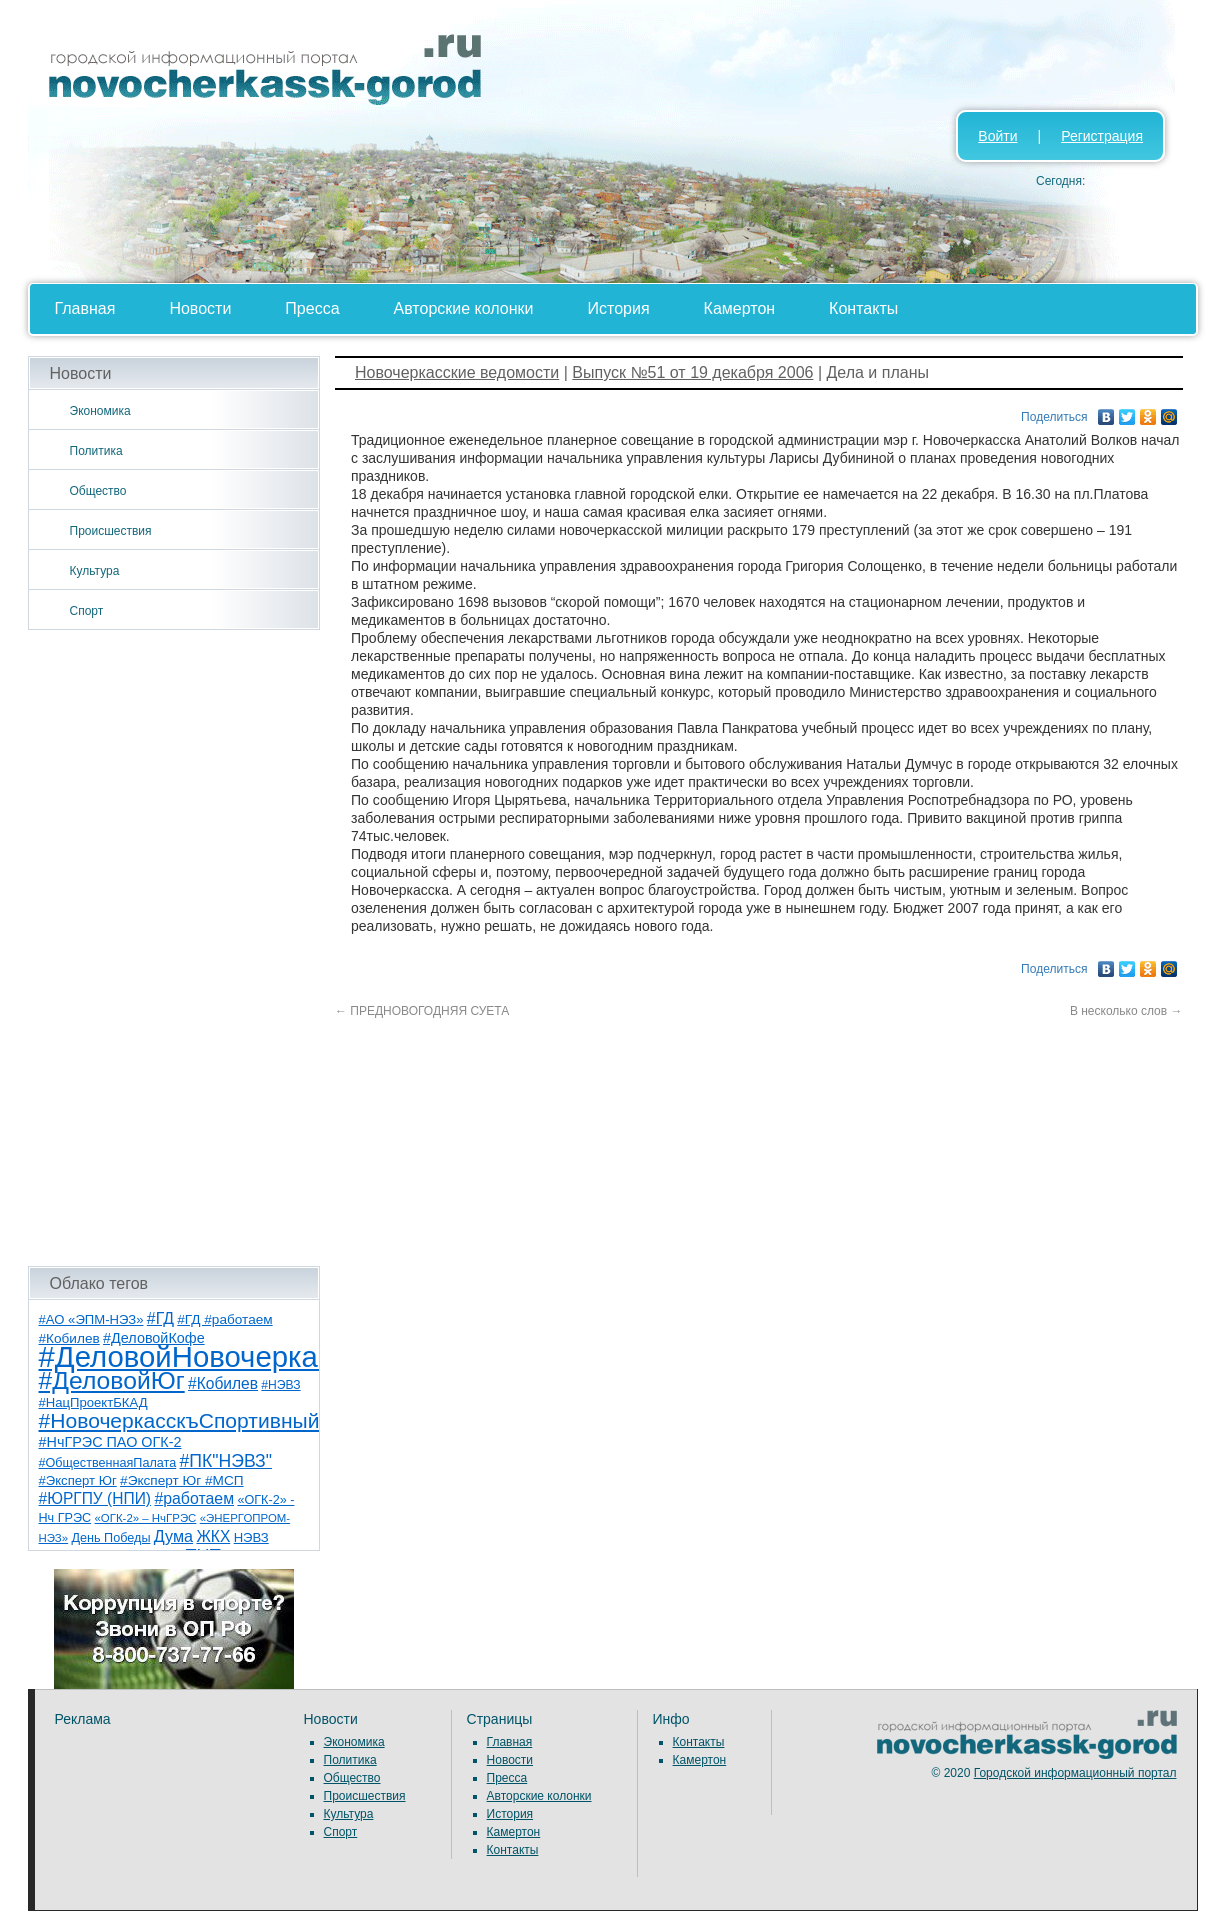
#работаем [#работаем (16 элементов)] (194, 1498)
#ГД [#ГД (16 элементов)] (160, 1318)
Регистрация (1102, 136)
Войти (997, 136)
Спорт (87, 611)
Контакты (863, 308)
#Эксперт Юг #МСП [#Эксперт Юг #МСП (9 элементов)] (182, 1480)
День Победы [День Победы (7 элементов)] (110, 1538)
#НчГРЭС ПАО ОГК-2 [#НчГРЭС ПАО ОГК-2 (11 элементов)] (110, 1442)
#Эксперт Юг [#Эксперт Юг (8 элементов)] (78, 1480)
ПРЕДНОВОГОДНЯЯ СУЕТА (422, 1011)
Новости (200, 308)
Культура (95, 571)
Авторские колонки (464, 308)
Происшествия (111, 531)
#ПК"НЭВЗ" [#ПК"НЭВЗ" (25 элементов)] (226, 1461)
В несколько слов (1126, 1011)
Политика (96, 451)
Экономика (100, 411)
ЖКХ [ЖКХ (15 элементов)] (213, 1536)
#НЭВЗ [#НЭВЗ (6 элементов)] (280, 1385)
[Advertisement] (174, 948)
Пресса (312, 308)
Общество (98, 491)
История (619, 308)
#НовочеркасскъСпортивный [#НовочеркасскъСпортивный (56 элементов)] (179, 1420)
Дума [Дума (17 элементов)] (173, 1536)
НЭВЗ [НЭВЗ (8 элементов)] (251, 1537)
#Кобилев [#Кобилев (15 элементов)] (223, 1383)
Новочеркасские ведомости (457, 372)
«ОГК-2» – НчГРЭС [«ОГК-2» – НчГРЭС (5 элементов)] (146, 1518)
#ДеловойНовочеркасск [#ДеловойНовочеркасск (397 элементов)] (199, 1356)
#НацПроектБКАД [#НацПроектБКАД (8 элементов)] (93, 1402)
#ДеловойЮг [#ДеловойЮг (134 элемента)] (112, 1380)
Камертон (740, 308)
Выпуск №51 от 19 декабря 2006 (692, 372)
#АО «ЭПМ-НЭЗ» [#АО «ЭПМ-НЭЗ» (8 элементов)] (91, 1319)
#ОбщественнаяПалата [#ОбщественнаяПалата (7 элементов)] (108, 1463)
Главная (85, 308)
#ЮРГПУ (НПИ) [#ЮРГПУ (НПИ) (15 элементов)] (95, 1498)
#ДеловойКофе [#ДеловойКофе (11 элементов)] (154, 1338)
